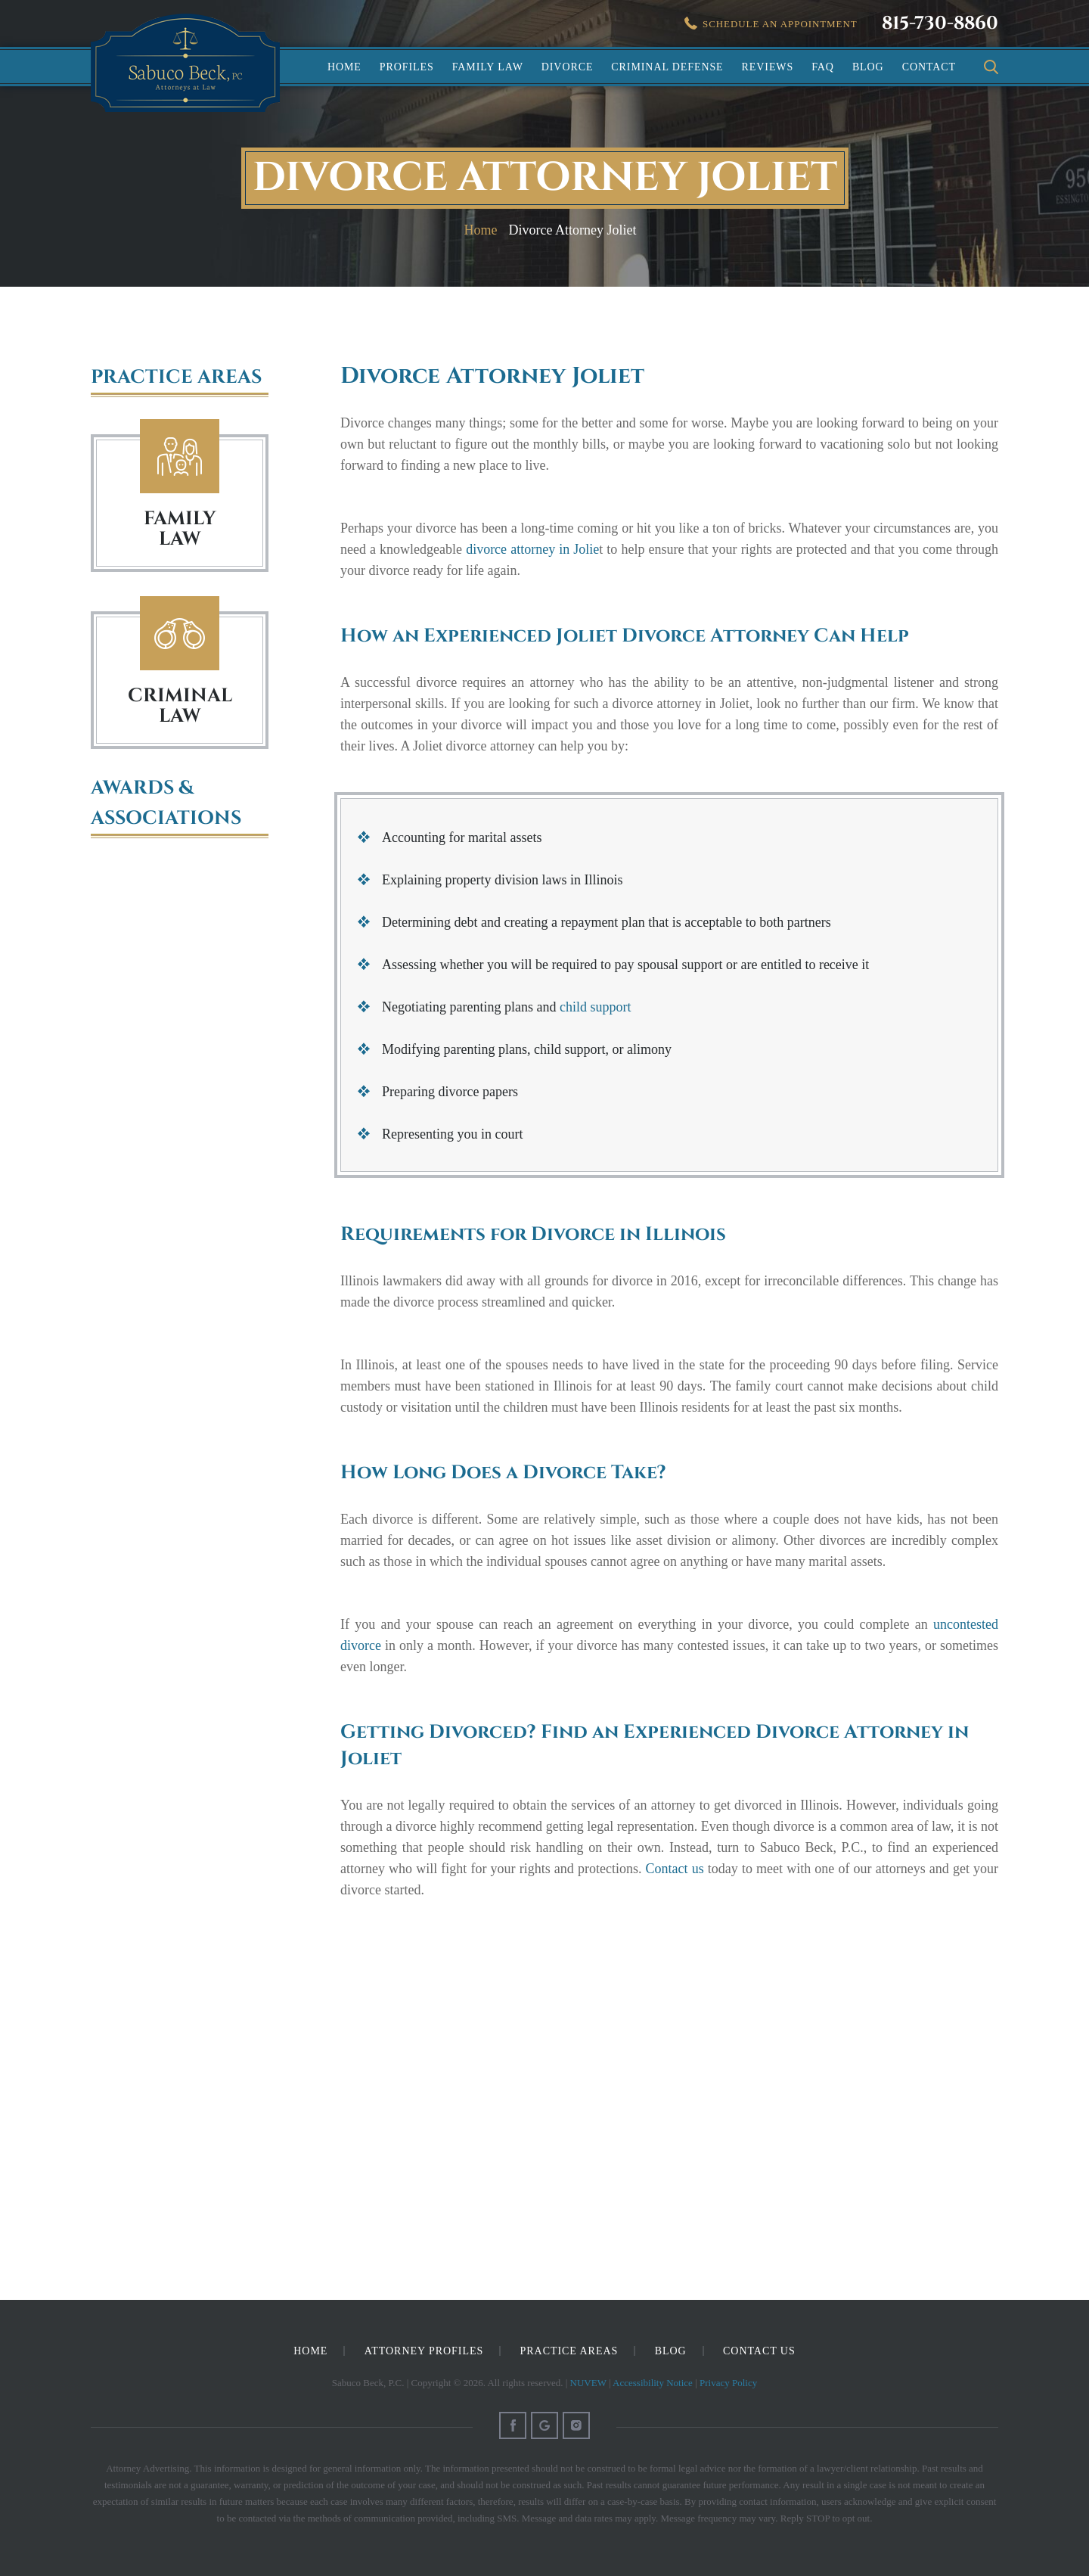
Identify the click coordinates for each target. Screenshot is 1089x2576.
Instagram (576, 2425)
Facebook (512, 2425)
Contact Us (759, 2351)
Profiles (407, 67)
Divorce (567, 67)
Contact (929, 67)
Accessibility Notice (653, 2382)
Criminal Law (179, 633)
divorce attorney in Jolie (532, 549)
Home (344, 67)
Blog (868, 67)
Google (544, 2425)
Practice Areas (569, 2351)
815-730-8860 (940, 23)
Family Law (487, 67)
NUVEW (588, 2382)
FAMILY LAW (180, 529)
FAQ (822, 67)
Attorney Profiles (424, 2351)
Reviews (768, 67)
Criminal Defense (667, 67)
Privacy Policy (728, 2382)
